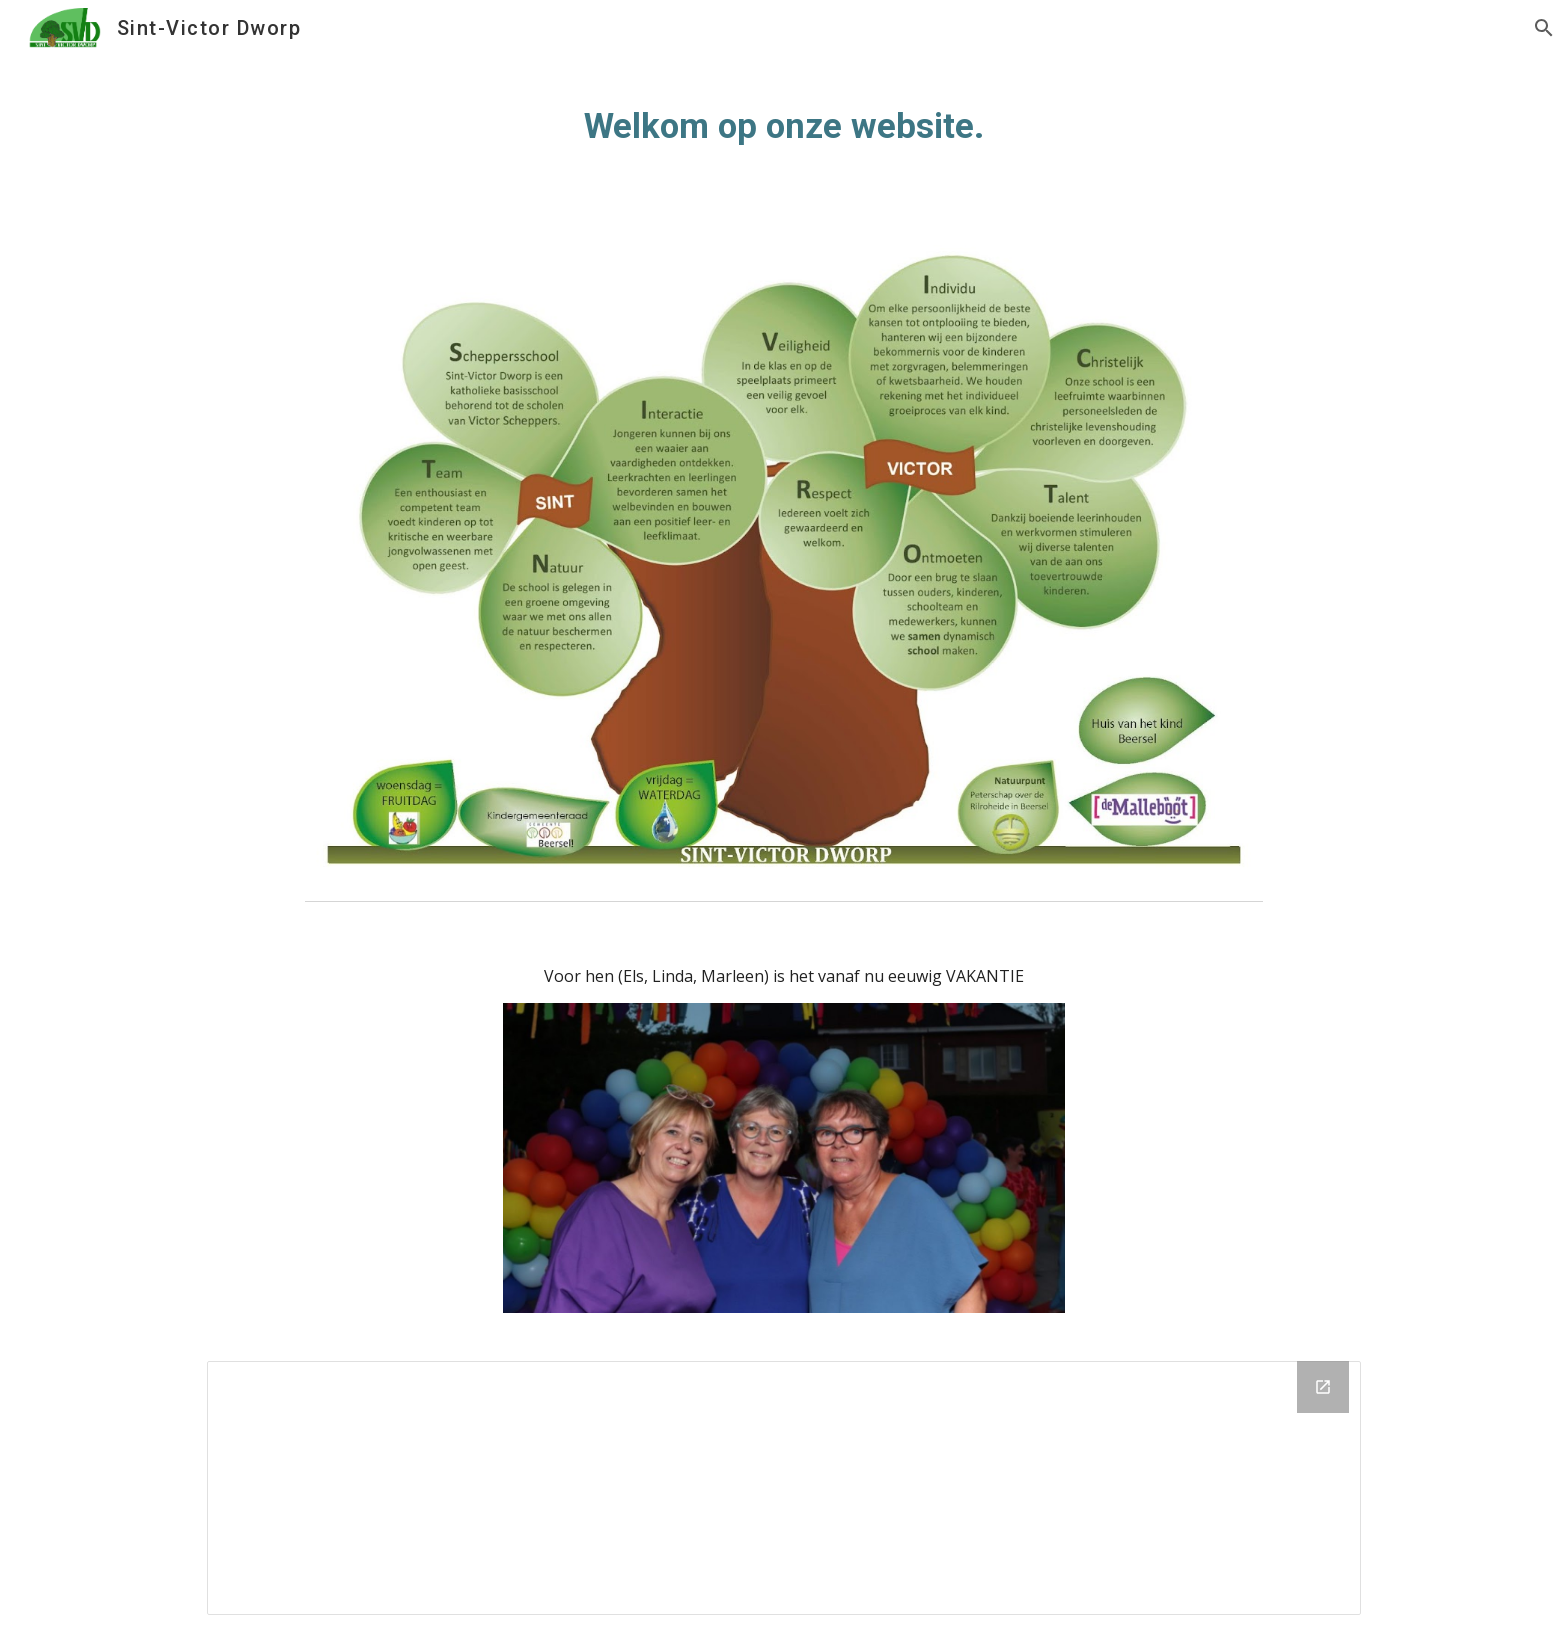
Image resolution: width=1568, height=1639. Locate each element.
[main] (784, 126)
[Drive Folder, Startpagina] (784, 1488)
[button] (1544, 28)
